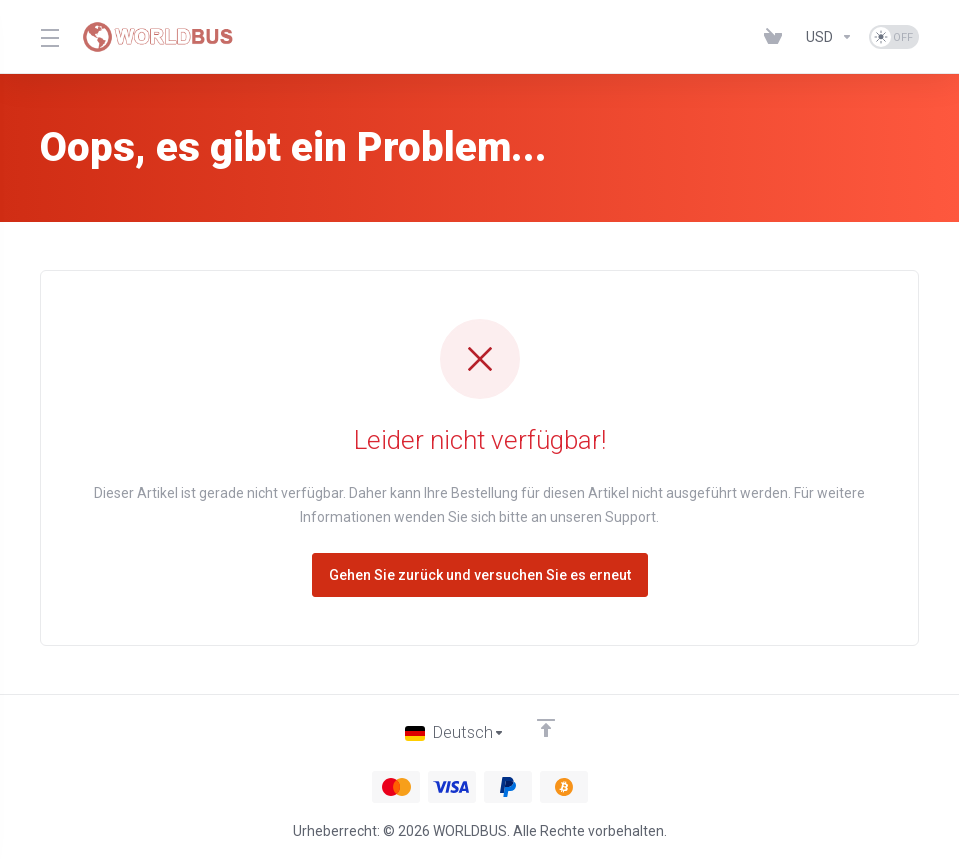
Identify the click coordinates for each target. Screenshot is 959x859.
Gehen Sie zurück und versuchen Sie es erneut (480, 575)
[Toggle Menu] (49, 37)
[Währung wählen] (829, 37)
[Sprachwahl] (454, 733)
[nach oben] (547, 728)
